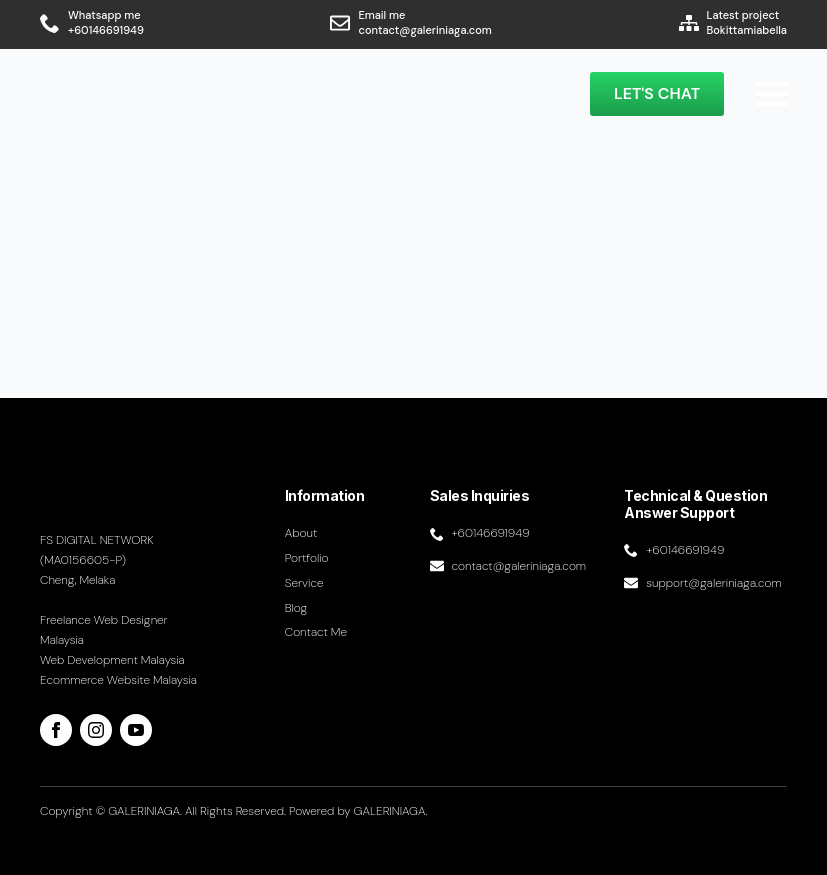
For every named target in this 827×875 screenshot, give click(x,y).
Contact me (316, 632)
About (301, 533)
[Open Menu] (772, 94)
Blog (296, 608)
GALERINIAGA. (391, 811)
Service (304, 583)
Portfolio (307, 558)
